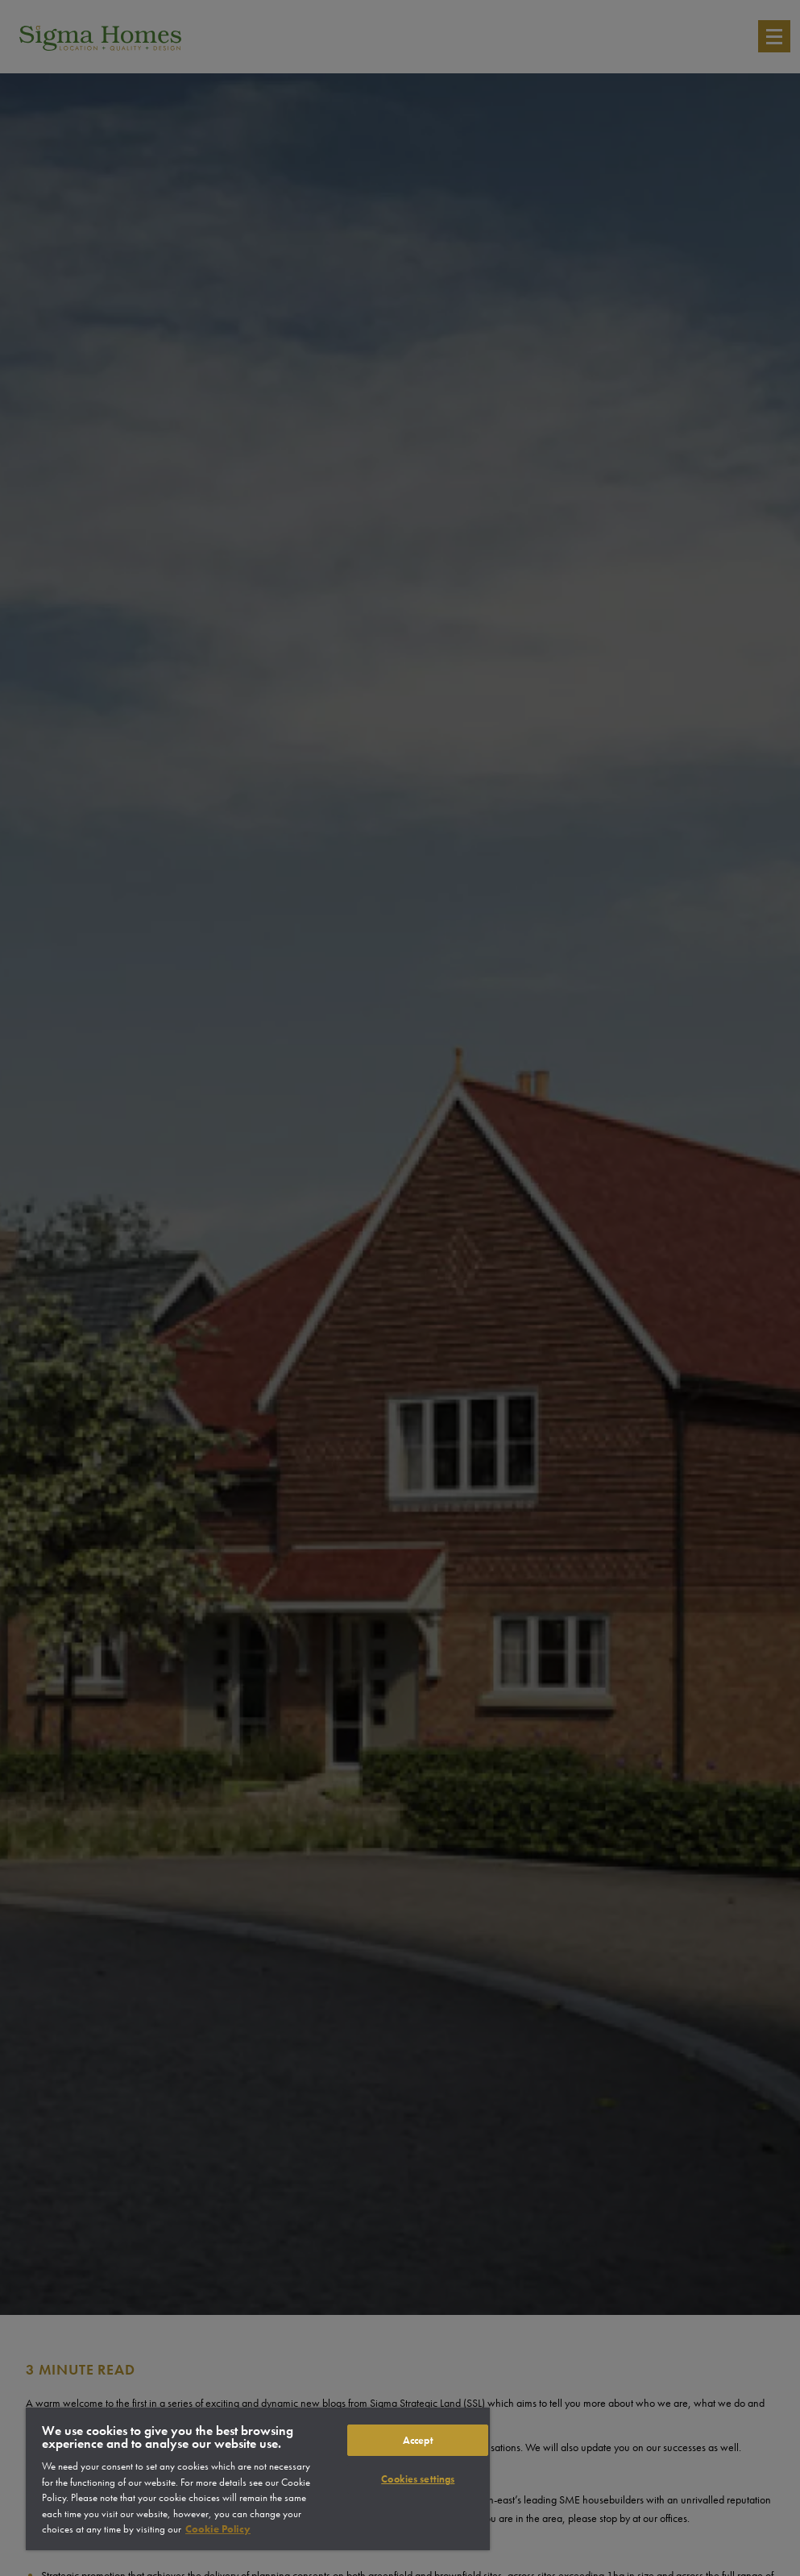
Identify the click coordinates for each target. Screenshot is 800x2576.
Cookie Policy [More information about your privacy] (218, 2529)
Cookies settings (417, 2479)
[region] (258, 2479)
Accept (418, 2440)
